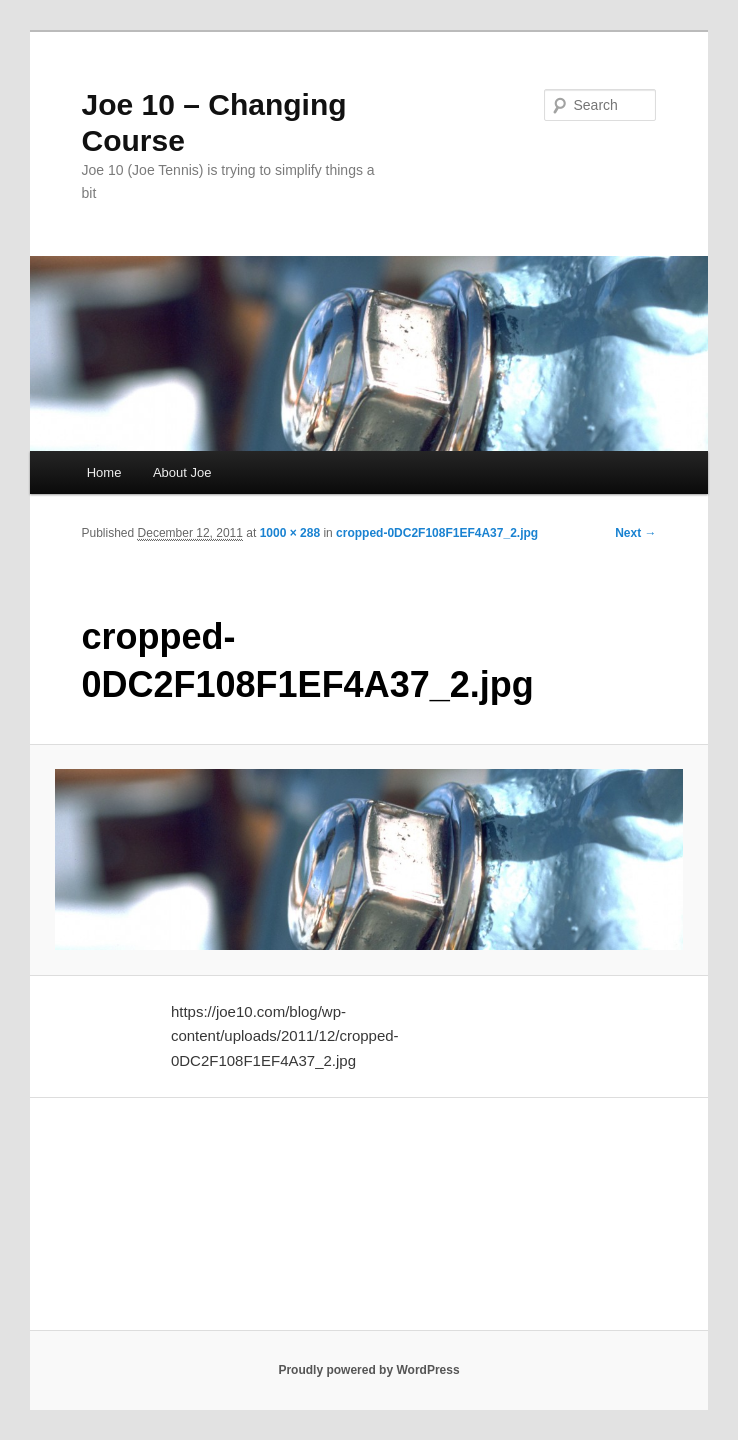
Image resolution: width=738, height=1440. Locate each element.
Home (104, 472)
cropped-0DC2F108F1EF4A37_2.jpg (437, 533)
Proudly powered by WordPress (368, 1370)
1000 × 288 (290, 533)
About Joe (182, 472)
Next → (635, 533)
